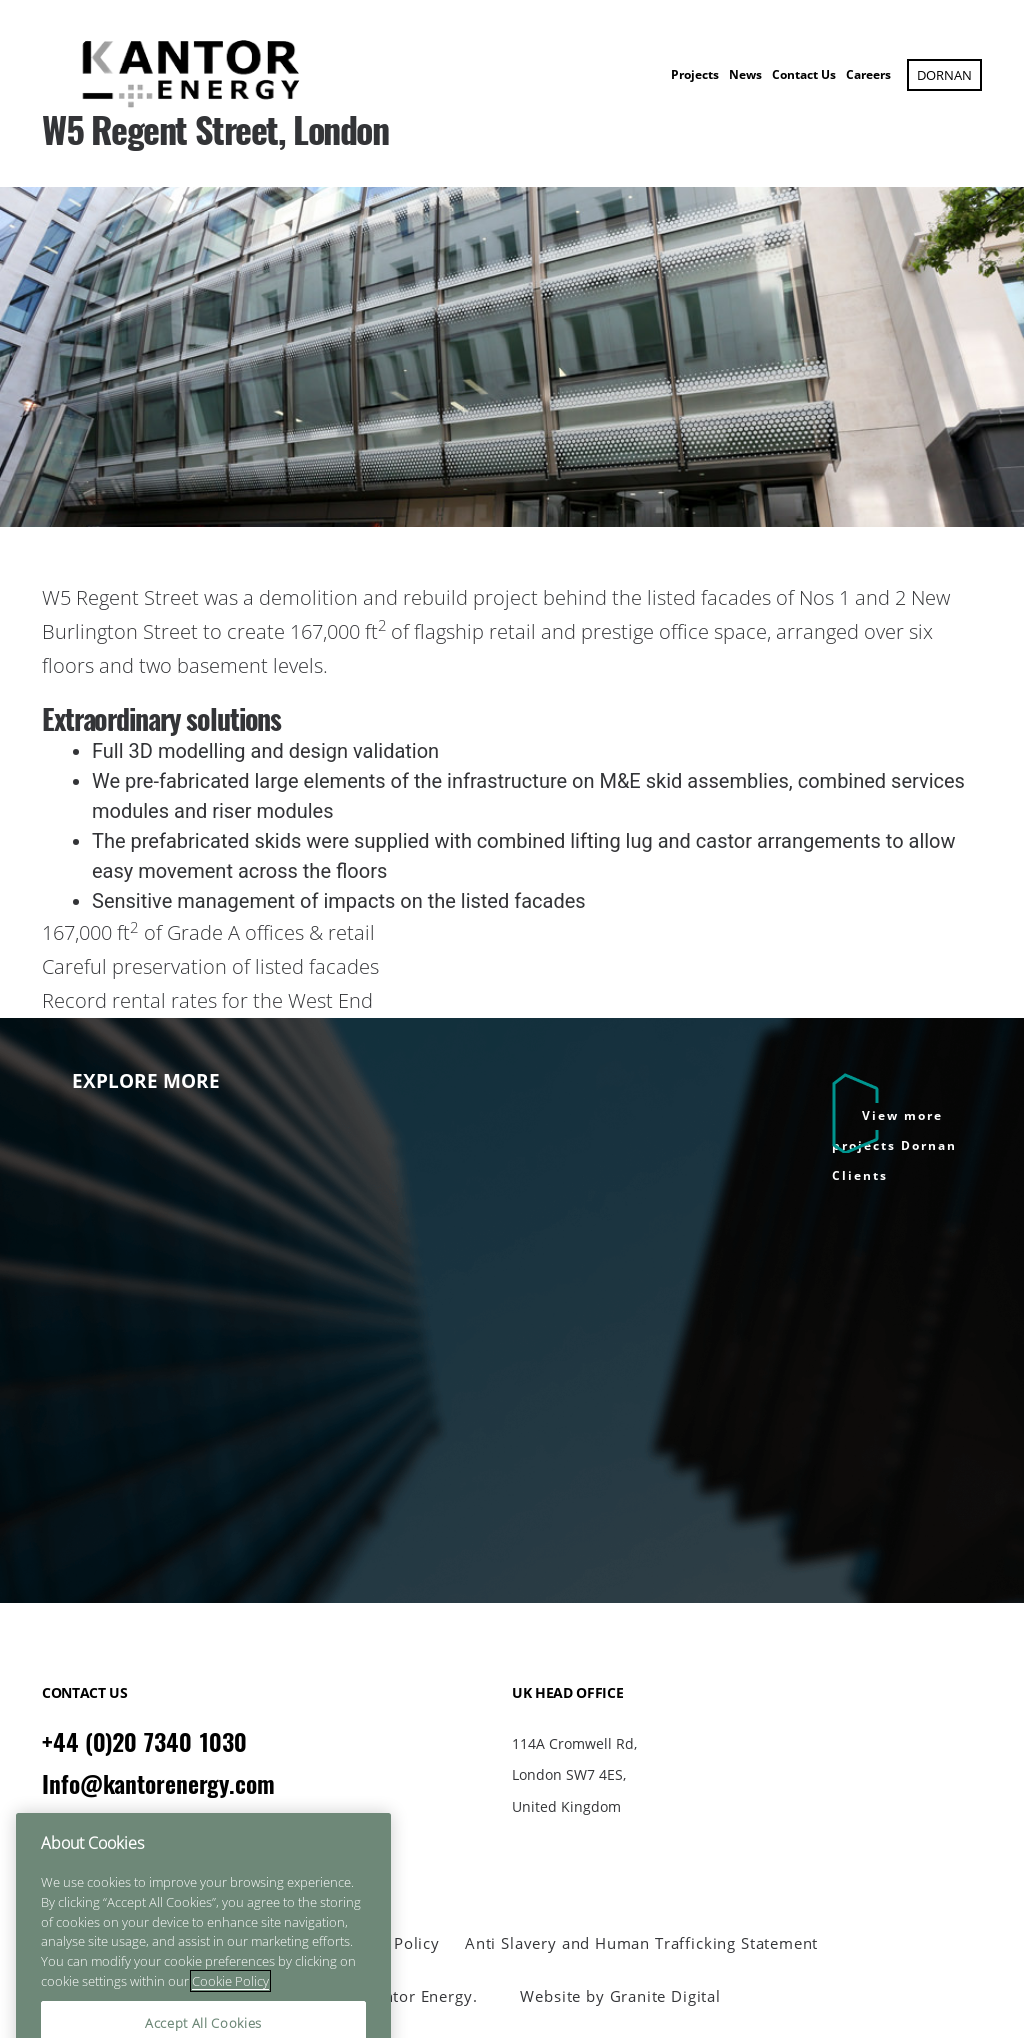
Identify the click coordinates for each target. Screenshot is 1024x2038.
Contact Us (804, 74)
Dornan (944, 75)
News (745, 74)
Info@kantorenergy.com (158, 1784)
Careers (868, 74)
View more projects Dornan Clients (894, 1145)
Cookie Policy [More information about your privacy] (230, 2012)
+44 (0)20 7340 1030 (144, 1742)
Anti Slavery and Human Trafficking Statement (641, 1943)
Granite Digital (665, 1996)
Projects (695, 74)
